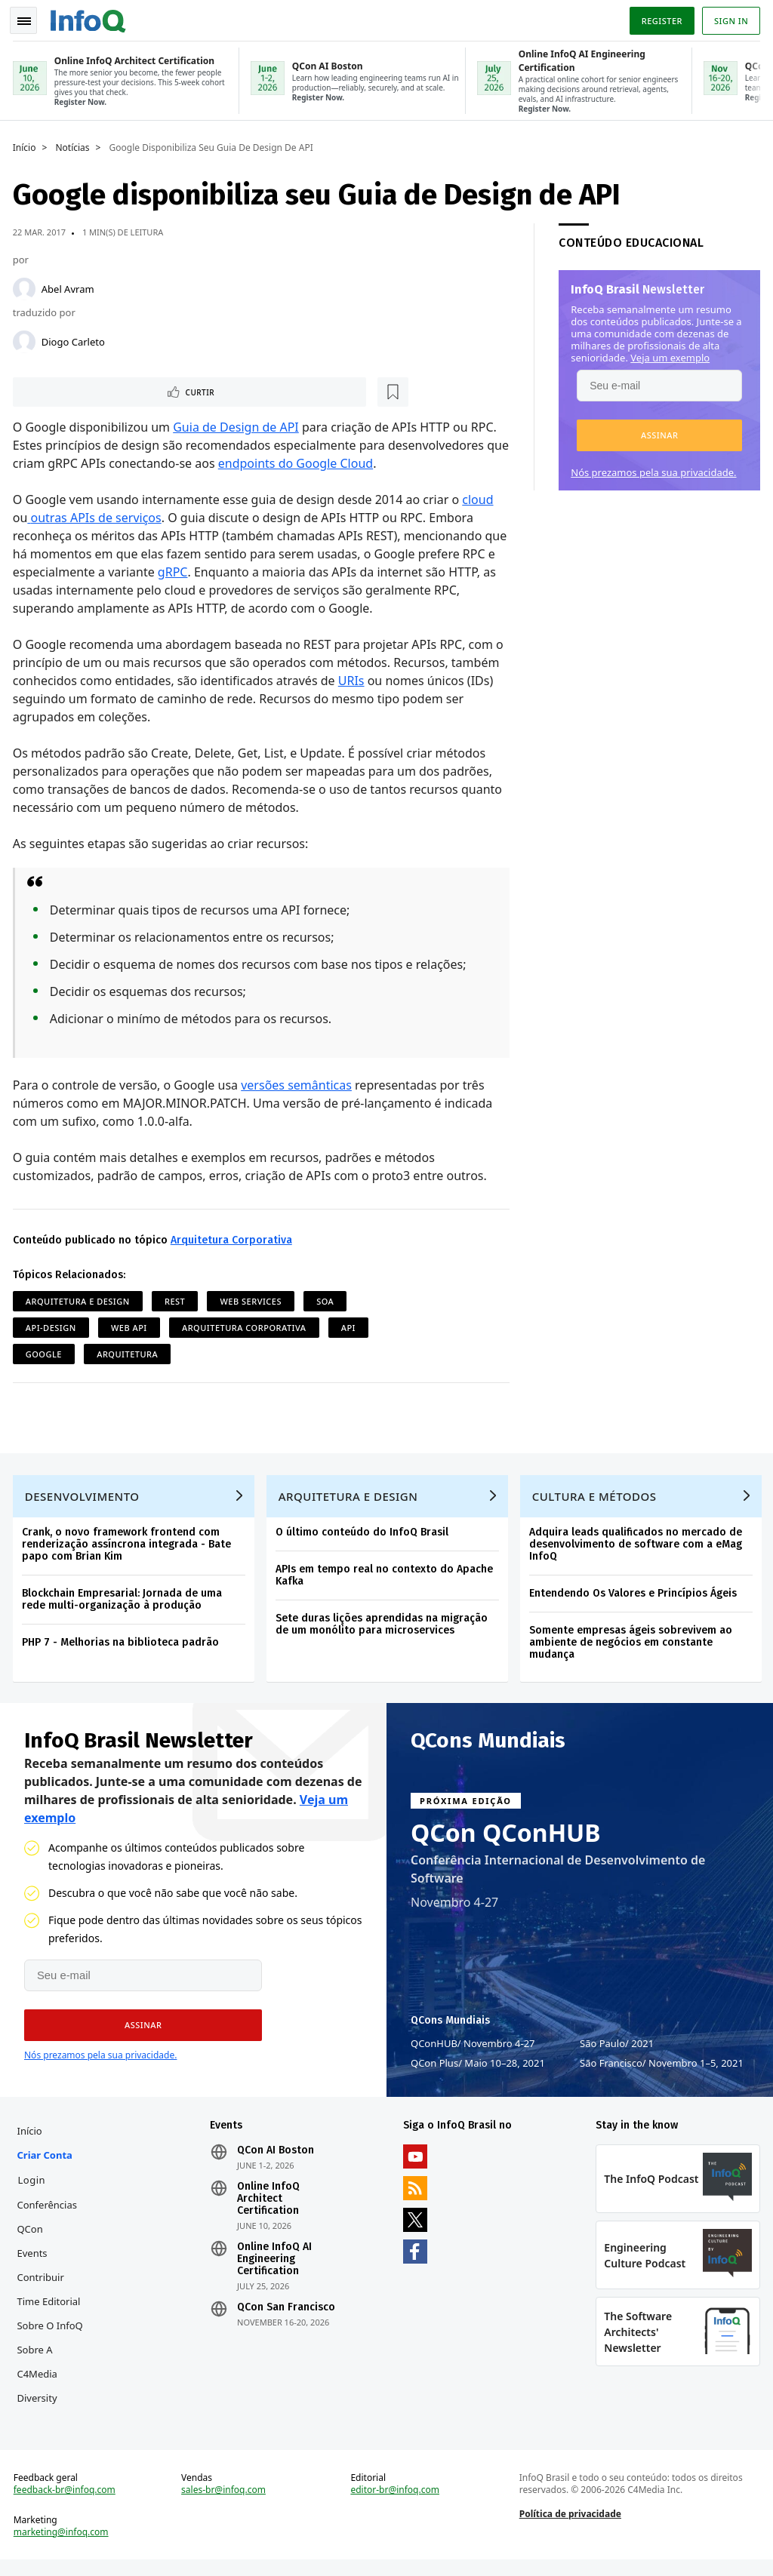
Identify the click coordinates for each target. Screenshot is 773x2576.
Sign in (729, 17)
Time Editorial (51, 2310)
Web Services (253, 1300)
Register (659, 17)
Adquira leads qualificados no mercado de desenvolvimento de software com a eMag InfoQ (637, 1547)
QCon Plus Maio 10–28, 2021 (478, 2069)
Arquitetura (129, 1353)
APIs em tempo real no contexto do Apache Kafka (386, 1578)
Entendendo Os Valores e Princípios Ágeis (635, 1597)
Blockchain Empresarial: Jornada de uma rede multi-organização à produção (124, 1603)
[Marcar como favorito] (115, 390)
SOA (327, 1300)
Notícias (75, 145)
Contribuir (43, 2286)
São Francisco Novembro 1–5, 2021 (662, 2069)
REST (177, 1300)
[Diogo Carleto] (26, 338)
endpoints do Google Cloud (322, 462)
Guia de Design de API (238, 426)
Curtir (60, 390)
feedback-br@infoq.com (67, 2504)
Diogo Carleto (75, 339)
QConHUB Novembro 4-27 (473, 2050)
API (350, 1327)
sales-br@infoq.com (225, 2504)
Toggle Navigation (29, 18)
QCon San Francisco (288, 2316)
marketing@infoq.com (63, 2546)
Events (35, 2262)
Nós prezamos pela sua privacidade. (651, 469)
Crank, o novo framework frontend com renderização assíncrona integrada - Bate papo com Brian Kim (128, 1547)
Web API (131, 1327)
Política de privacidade (570, 2527)
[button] (657, 432)
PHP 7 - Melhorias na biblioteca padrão (122, 1646)
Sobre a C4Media (40, 2371)
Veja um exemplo (667, 354)
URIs (353, 680)
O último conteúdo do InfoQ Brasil (364, 1535)
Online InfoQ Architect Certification (270, 2208)
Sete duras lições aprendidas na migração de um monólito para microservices (384, 1627)
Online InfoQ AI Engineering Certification (276, 2268)
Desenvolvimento (84, 1500)
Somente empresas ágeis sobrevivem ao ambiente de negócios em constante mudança (633, 1646)
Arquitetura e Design (80, 1300)
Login (34, 2189)
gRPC (211, 571)
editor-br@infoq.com (395, 2504)
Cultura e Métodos (596, 1500)
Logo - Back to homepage (90, 16)
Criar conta (47, 2164)
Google (46, 1353)
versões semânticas (298, 1084)
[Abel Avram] (26, 286)
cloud (480, 498)
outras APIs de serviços (98, 517)
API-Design (53, 1327)
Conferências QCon (50, 2226)
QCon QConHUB (506, 1839)
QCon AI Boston (277, 2159)
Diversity (40, 2407)
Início (26, 145)
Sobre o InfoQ (52, 2334)
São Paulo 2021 (617, 2050)
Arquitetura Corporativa (233, 1239)
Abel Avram (70, 286)
